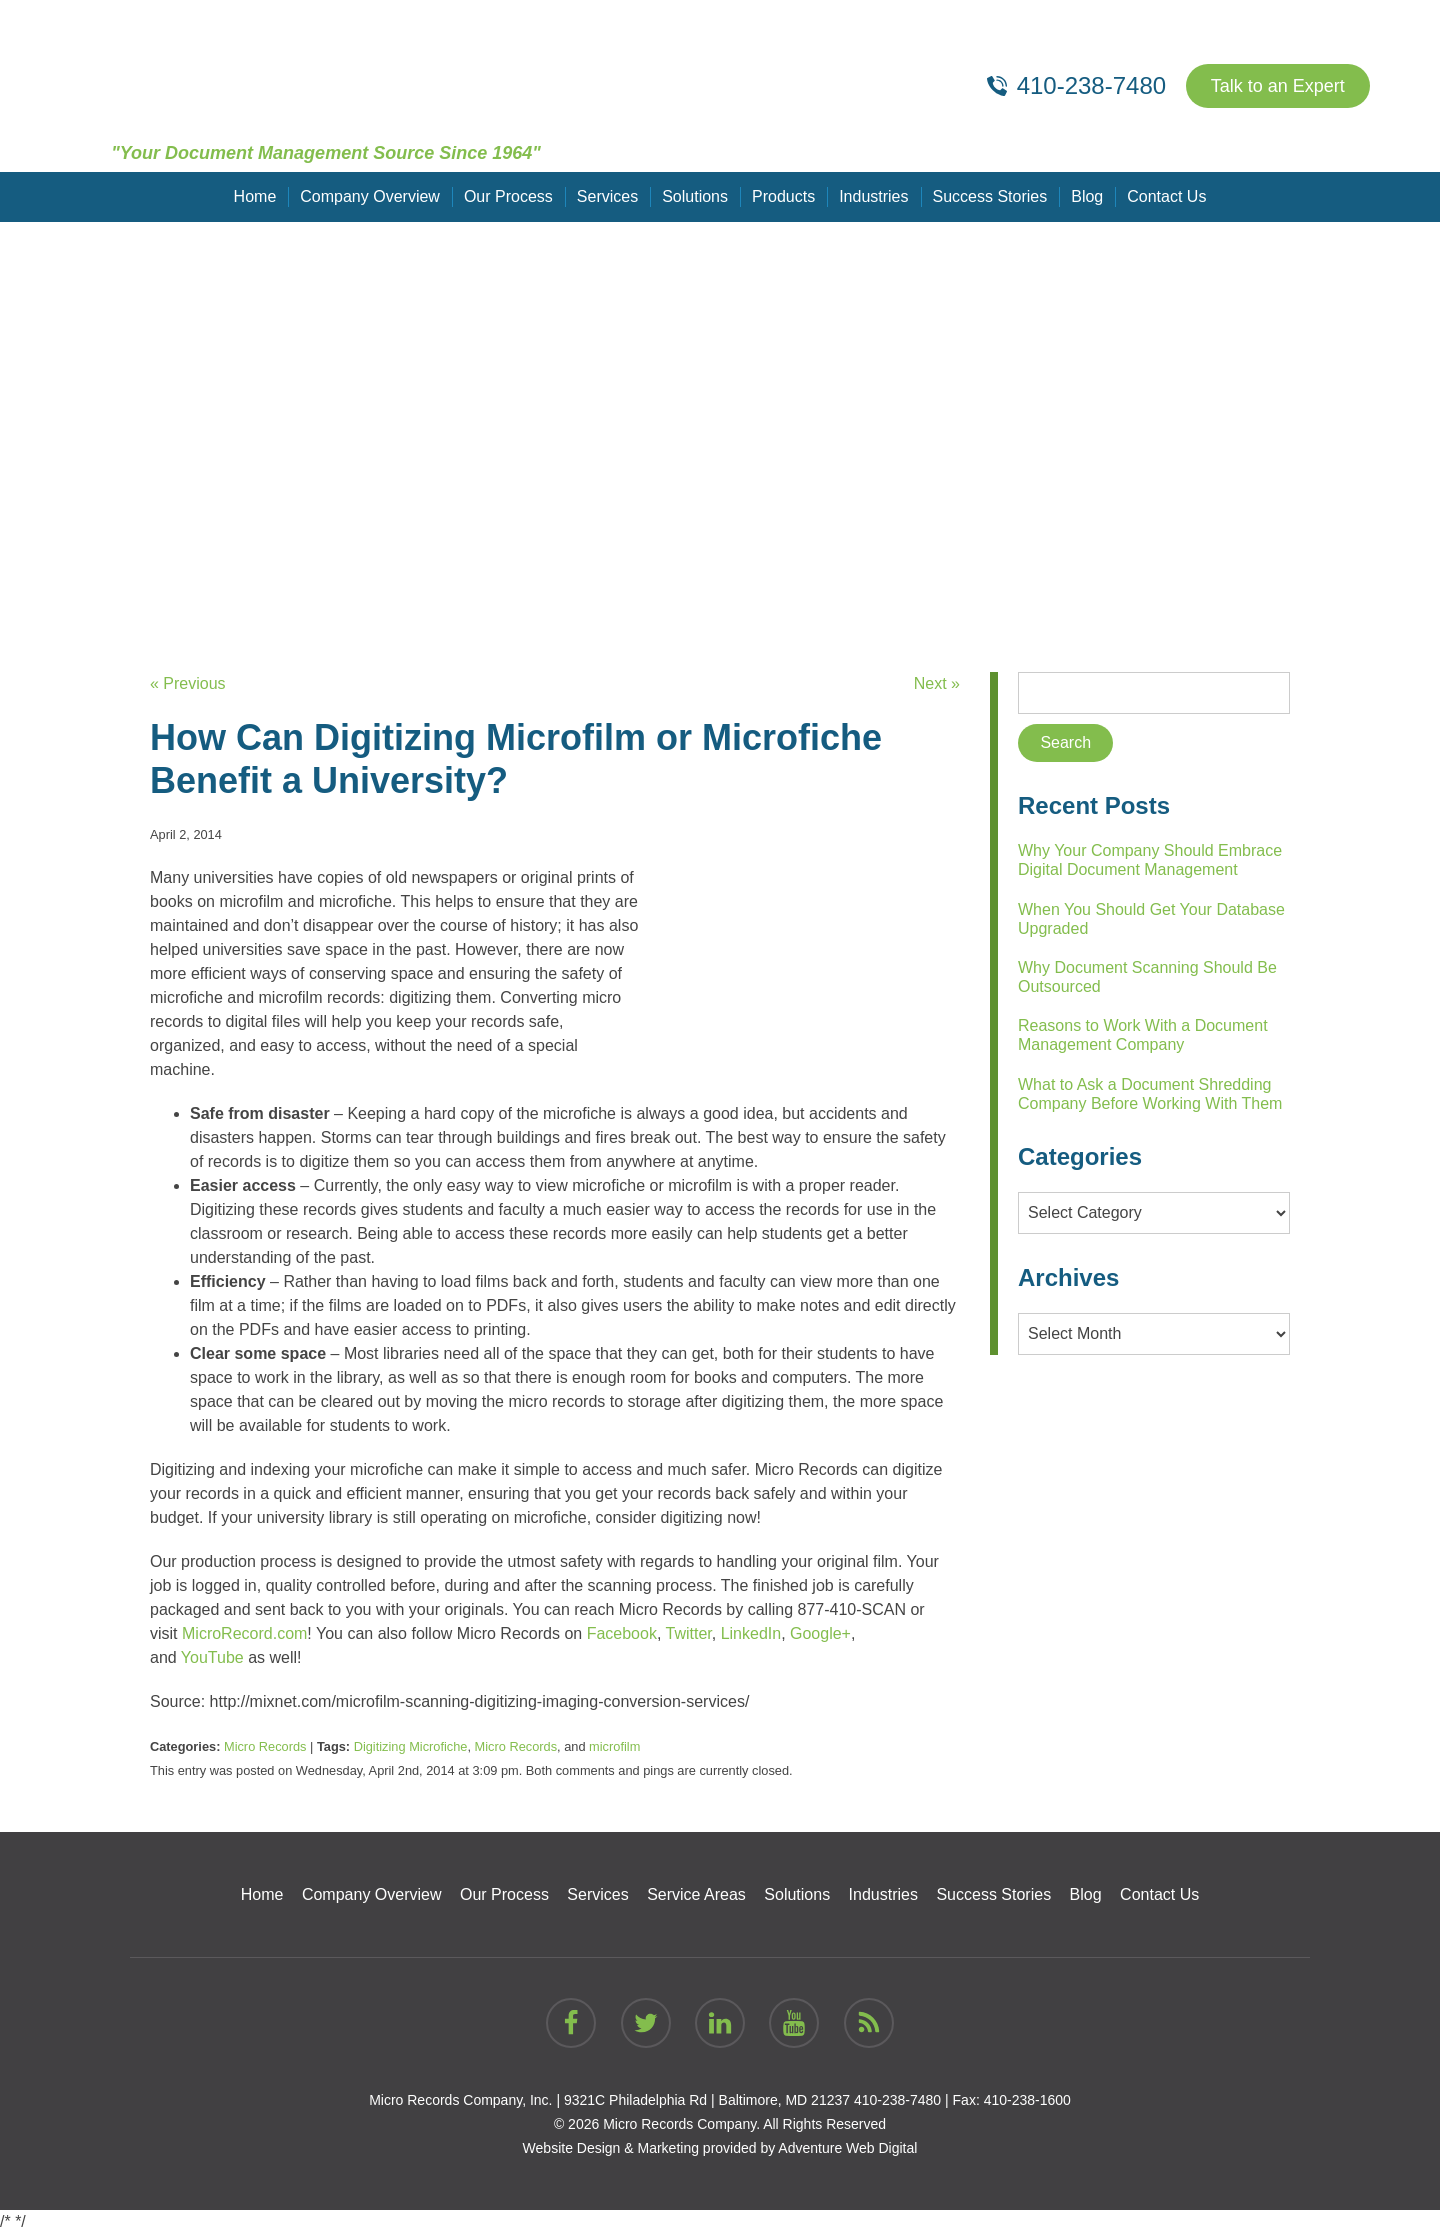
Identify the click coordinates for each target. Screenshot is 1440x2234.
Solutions (695, 196)
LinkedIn (751, 1633)
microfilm (614, 1746)
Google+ (820, 1633)
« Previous (188, 683)
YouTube (212, 1657)
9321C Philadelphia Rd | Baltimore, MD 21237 (707, 2100)
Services (607, 196)
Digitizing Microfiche (411, 1746)
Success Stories (990, 196)
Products (783, 196)
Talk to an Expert (1278, 86)
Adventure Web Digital (847, 2148)
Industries (873, 196)
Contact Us (1166, 196)
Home (255, 196)
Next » (937, 683)
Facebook (622, 1633)
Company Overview (370, 196)
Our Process (508, 196)
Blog (1087, 196)
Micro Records (265, 1746)
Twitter (689, 1633)
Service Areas (696, 1894)
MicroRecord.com (244, 1633)
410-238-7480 (897, 2100)
